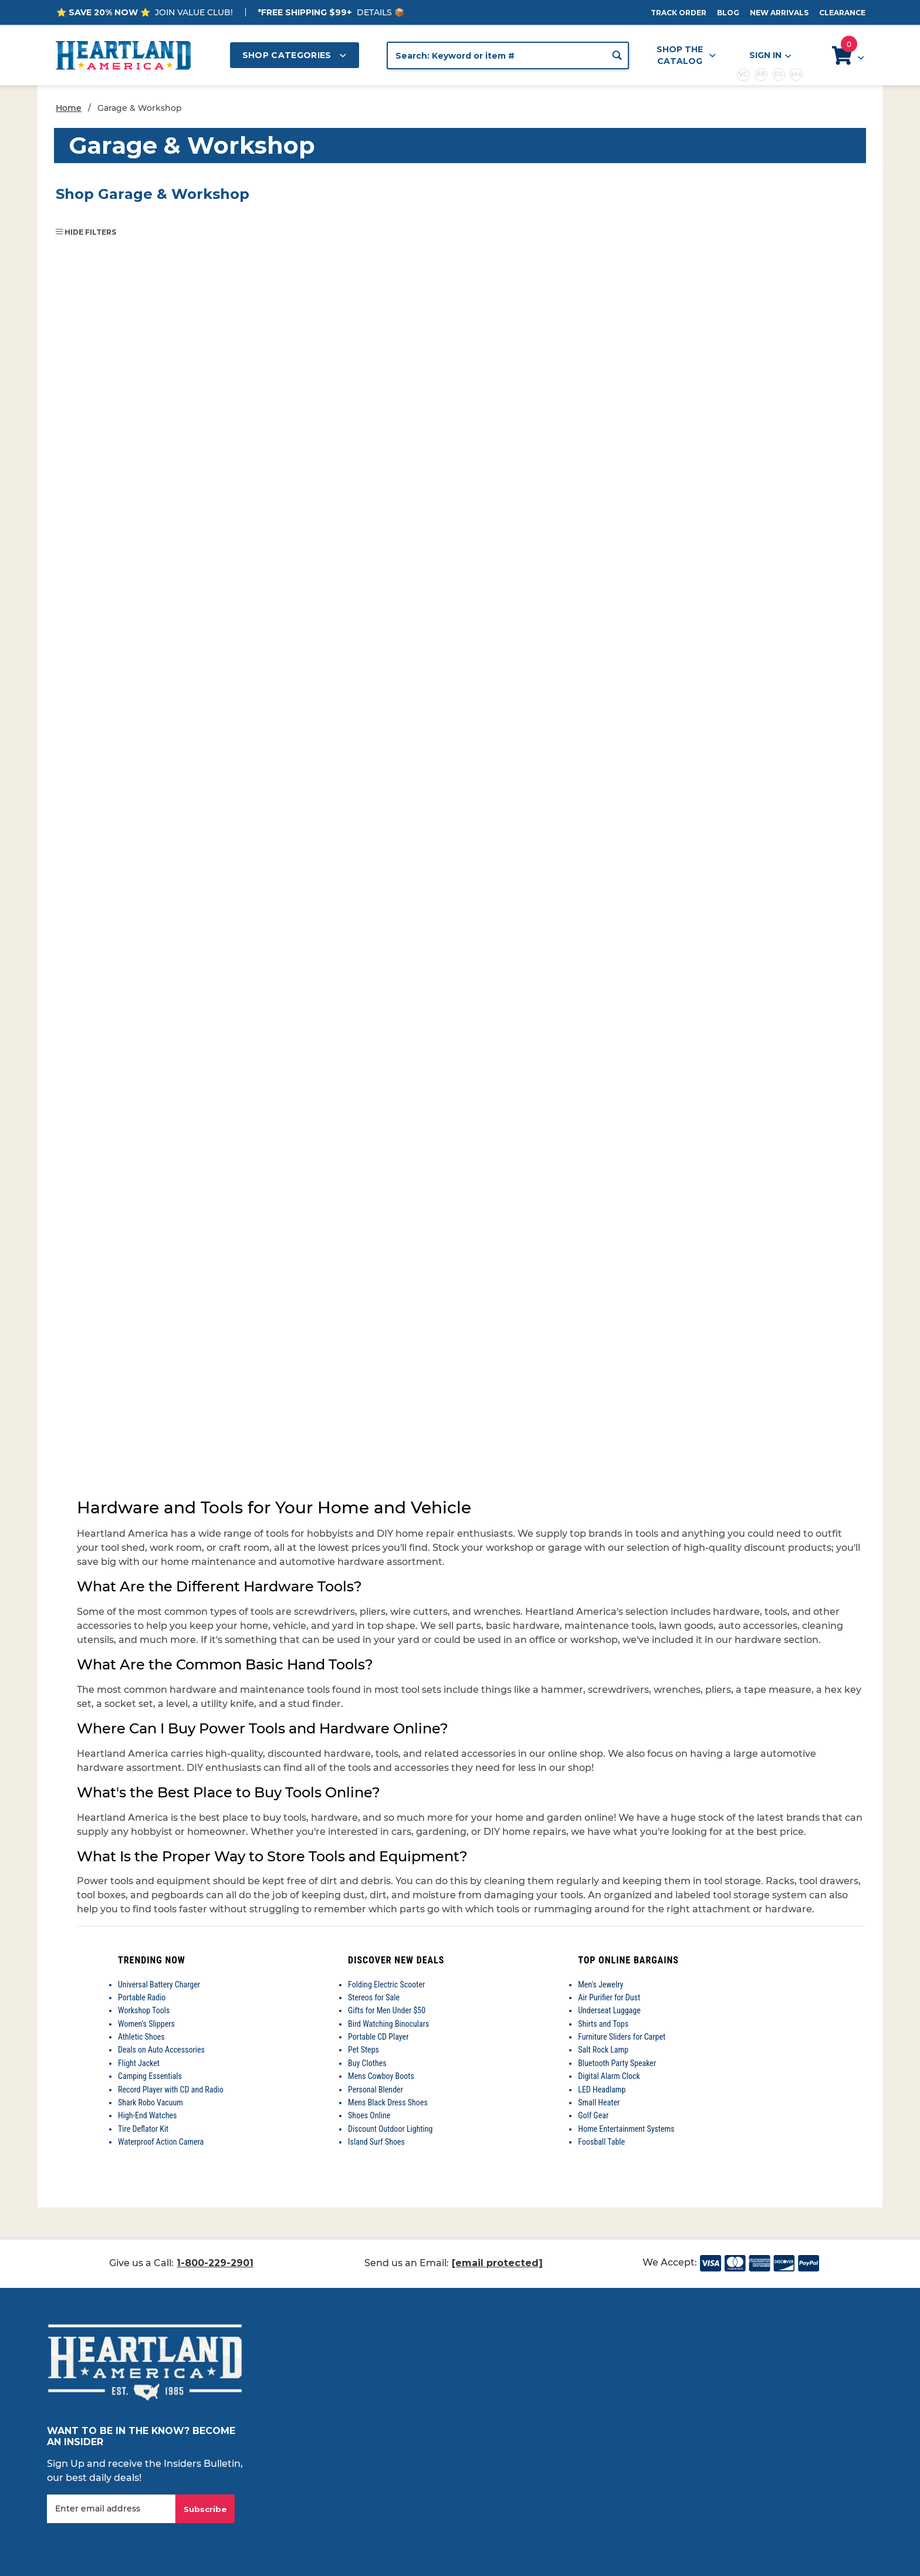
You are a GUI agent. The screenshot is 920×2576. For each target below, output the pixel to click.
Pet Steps (363, 2049)
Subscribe (205, 2509)
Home (69, 108)
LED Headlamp (601, 2089)
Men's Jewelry (600, 1984)
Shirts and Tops (603, 2024)
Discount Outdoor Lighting (390, 2129)
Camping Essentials (150, 2076)
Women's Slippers (146, 2024)
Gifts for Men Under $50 (386, 2010)
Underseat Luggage (609, 2010)
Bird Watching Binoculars (388, 2024)
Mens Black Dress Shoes (388, 2102)
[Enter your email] (111, 2508)
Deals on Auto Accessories (161, 2049)
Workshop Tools (144, 2010)
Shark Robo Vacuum (150, 2102)
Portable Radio (141, 1997)
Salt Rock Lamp (603, 2049)
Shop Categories (294, 55)
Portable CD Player (378, 2036)
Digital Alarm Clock (609, 2076)
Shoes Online (369, 2115)
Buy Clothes (367, 2063)
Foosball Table (601, 2141)
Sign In (769, 55)
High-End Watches (147, 2115)
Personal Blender (375, 2089)
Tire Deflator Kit (143, 2129)
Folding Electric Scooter (386, 1984)
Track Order (678, 12)
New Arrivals (779, 12)
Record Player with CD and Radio (171, 2089)
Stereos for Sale (374, 1997)
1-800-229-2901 (215, 2263)
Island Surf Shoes (376, 2141)
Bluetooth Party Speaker (617, 2063)
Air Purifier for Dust (609, 1997)
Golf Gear (593, 2115)
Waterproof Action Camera (161, 2141)
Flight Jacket (139, 2063)
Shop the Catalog (686, 55)
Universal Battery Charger (159, 1984)
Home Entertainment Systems (626, 2129)
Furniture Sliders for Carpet (621, 2036)
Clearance (842, 12)
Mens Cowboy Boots (381, 2076)
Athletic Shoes (141, 2036)
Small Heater (599, 2102)
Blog (728, 12)
